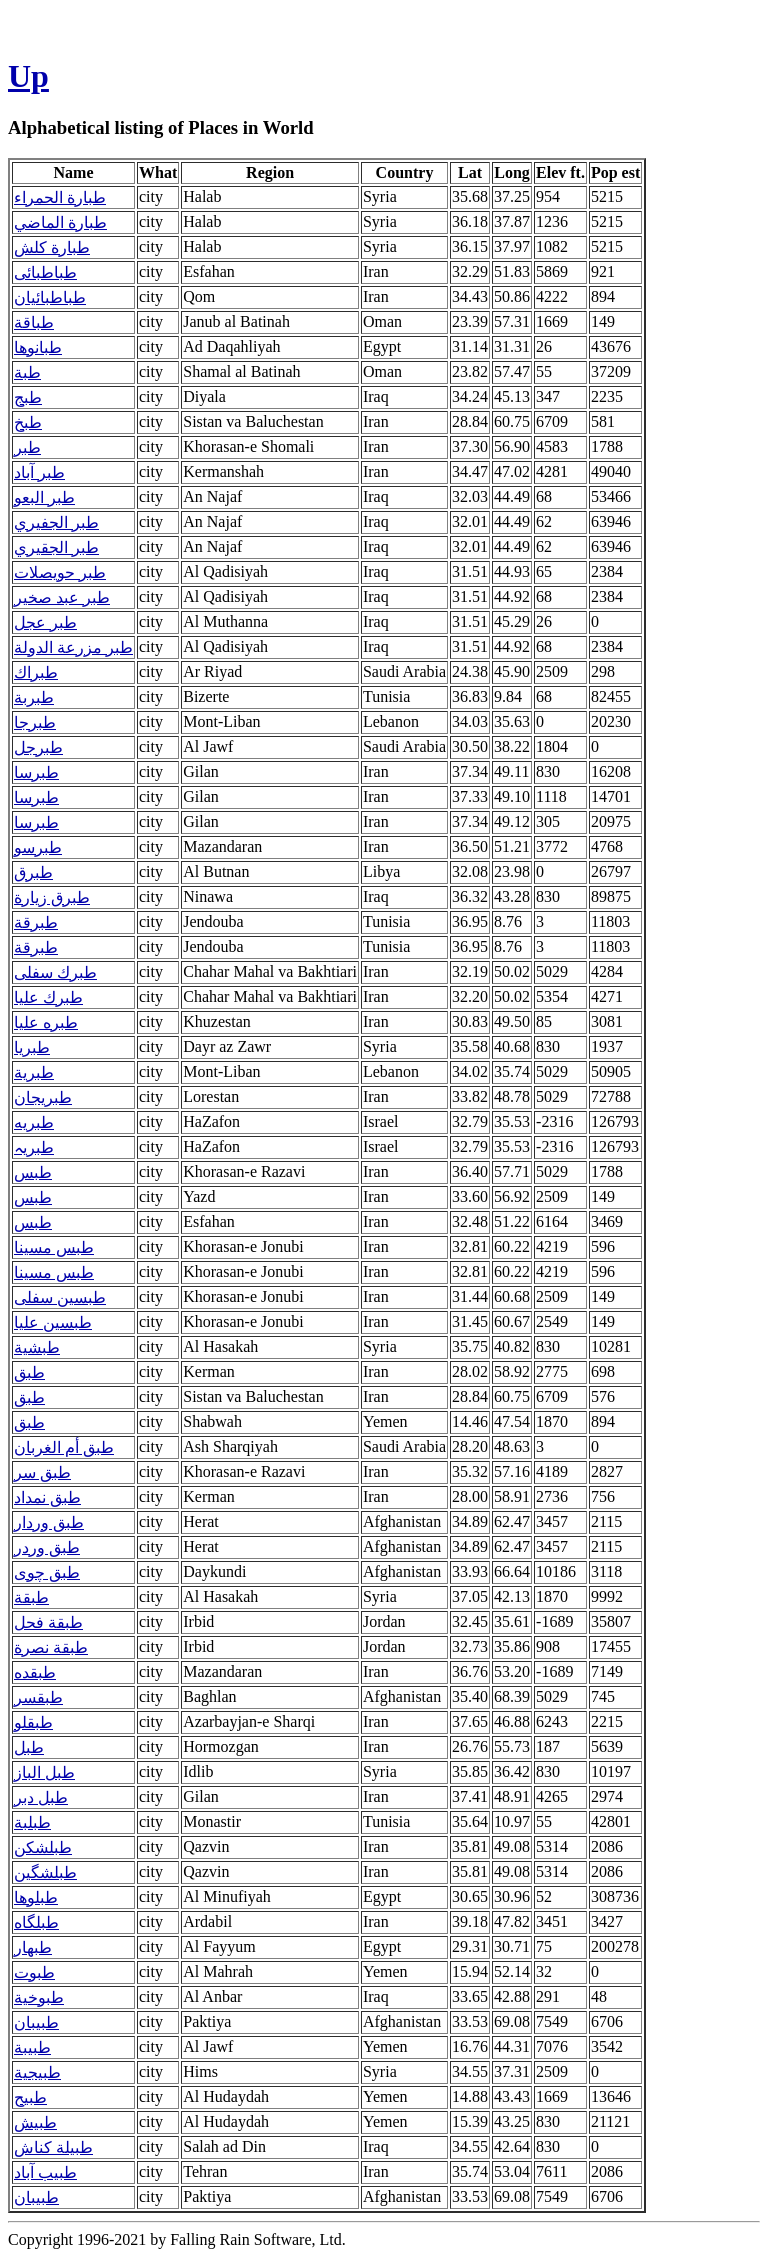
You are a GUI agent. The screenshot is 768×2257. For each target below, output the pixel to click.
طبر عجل (45, 622)
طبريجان (43, 1097)
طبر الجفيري (56, 522)
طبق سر (42, 1472)
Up (28, 76)
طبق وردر (47, 1547)
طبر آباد (39, 472)
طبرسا (36, 772)
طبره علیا (46, 1022)
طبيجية (37, 2072)
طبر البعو (44, 497)
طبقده (35, 1672)
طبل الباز (44, 1772)
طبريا (32, 1047)
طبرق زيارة (52, 897)
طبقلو (33, 1722)
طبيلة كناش (53, 2147)
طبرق (33, 872)
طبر (27, 447)
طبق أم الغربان (64, 1447)
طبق (29, 1372)
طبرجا (35, 722)
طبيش (35, 2122)
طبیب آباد (45, 2172)
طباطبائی (45, 272)
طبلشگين (45, 1872)
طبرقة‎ (36, 947)
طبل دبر (41, 1797)
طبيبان (36, 2022)
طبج (28, 397)
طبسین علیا (53, 1322)
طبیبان (36, 2197)
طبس (33, 1172)
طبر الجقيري (56, 547)
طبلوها (36, 1897)
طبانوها (38, 347)
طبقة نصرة (51, 1647)
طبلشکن (43, 1847)
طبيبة (32, 2047)
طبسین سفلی (60, 1297)
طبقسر (38, 1697)
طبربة (34, 697)
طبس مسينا (54, 1247)
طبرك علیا (48, 997)
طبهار (33, 1947)
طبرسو (38, 847)
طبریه (34, 1122)
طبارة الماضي (60, 222)
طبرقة (36, 922)
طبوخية (39, 1997)
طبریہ (34, 1147)
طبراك (36, 672)
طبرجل (38, 747)
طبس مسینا (54, 1272)
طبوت (34, 1972)
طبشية (37, 1347)
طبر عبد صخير (62, 597)
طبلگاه (36, 1922)
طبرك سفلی (55, 972)
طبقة (31, 1597)
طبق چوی (47, 1572)
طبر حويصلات (60, 572)
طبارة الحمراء (60, 197)
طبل (29, 1747)
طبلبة (32, 1822)
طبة (27, 372)
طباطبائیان (50, 297)
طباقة (34, 322)
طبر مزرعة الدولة (73, 647)
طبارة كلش (52, 247)
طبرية (34, 1072)
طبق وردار (49, 1522)
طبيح (30, 2097)
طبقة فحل (48, 1622)
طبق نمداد (47, 1497)
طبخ (28, 422)
